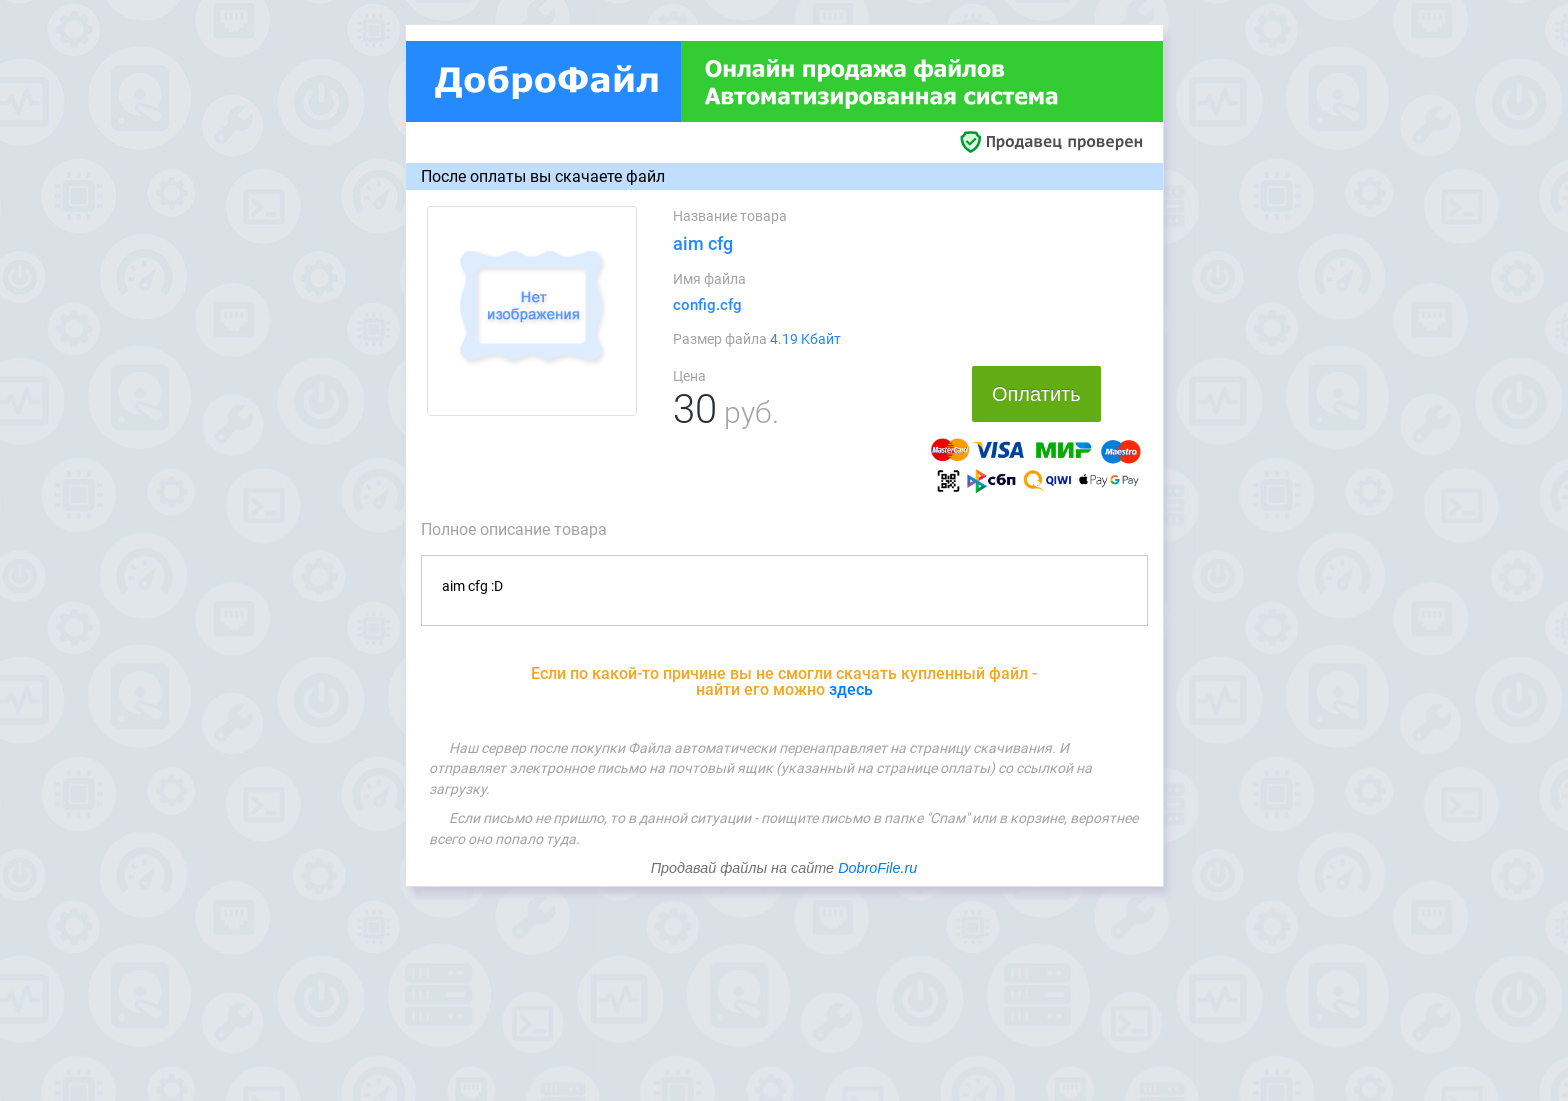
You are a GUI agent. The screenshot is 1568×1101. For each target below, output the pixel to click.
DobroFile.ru (877, 868)
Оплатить (1036, 394)
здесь (851, 689)
